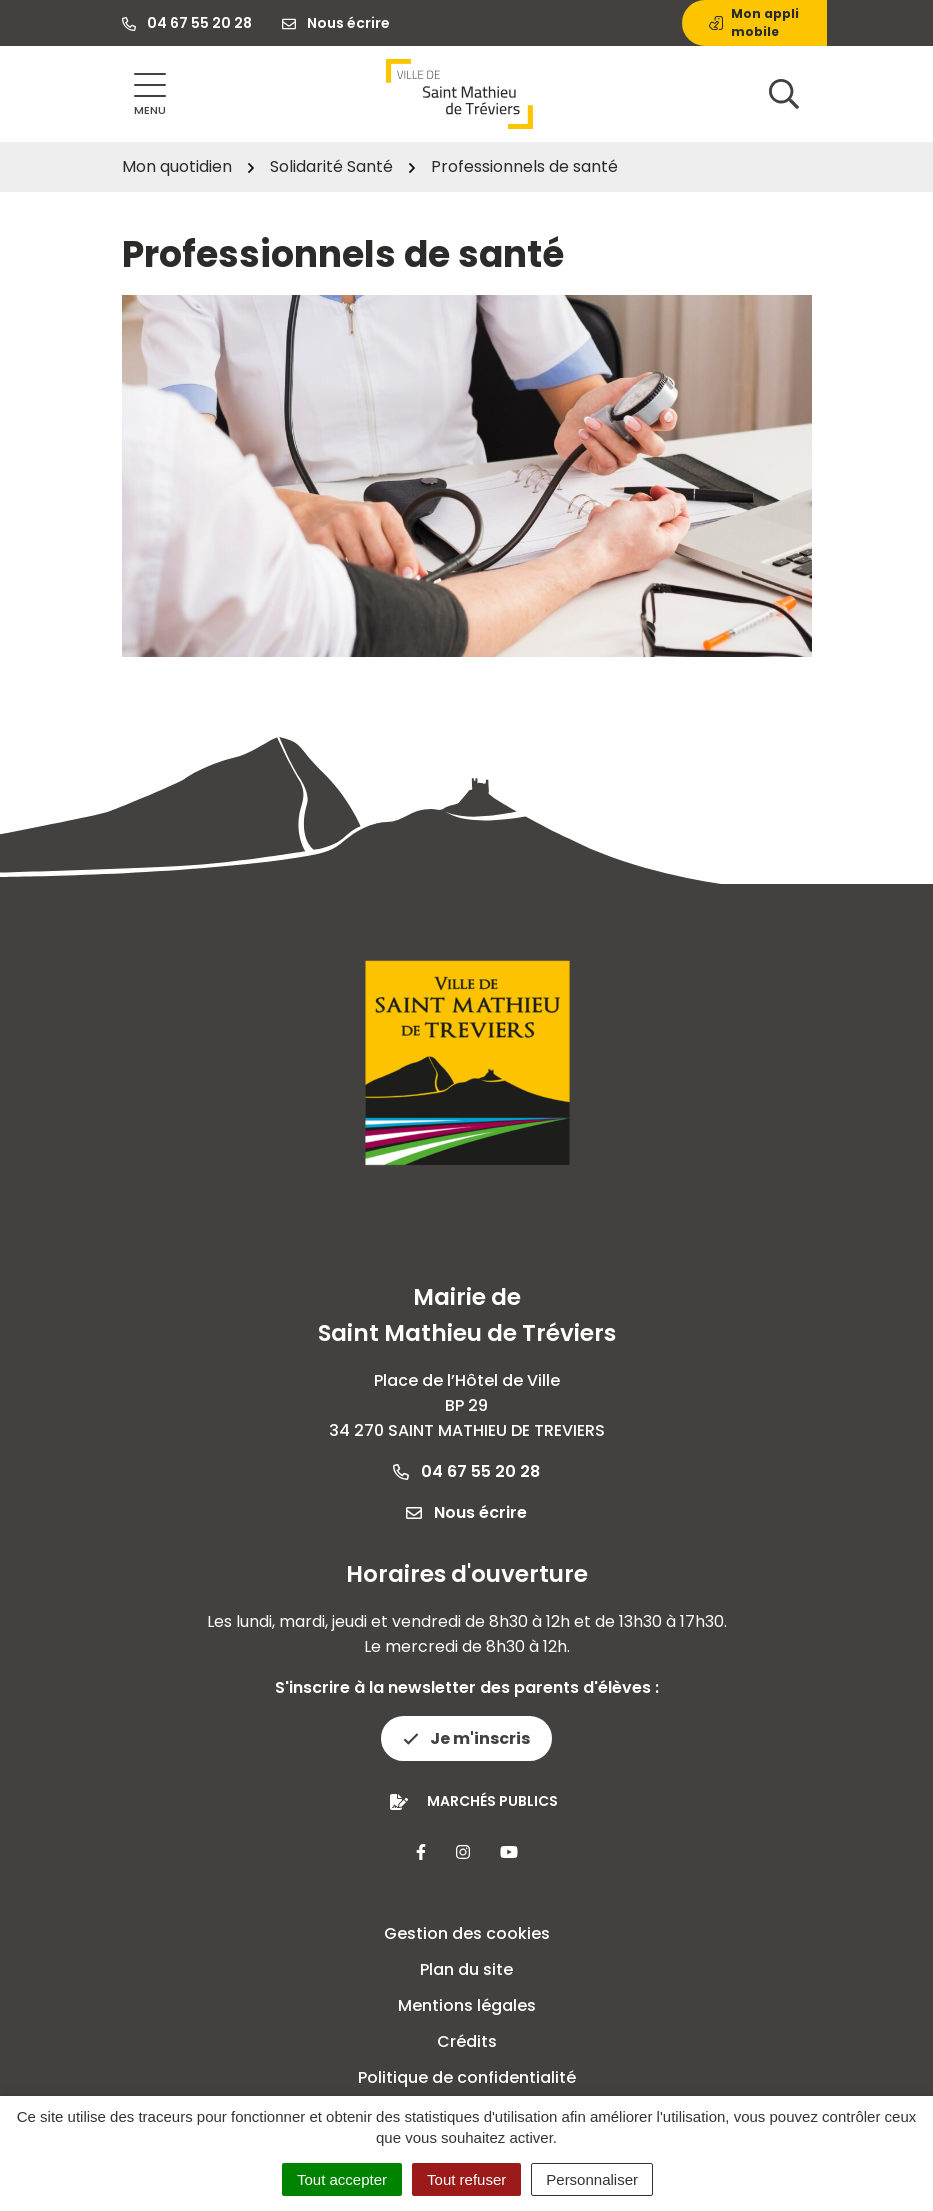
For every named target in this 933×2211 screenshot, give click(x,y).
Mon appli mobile (754, 22)
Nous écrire (466, 1512)
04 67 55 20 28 (466, 1471)
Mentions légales (467, 2005)
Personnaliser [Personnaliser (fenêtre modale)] (592, 2179)
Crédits (467, 2041)
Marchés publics (492, 1801)
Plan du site (466, 1969)
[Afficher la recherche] (784, 94)
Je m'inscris (466, 1738)
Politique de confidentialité (467, 2077)
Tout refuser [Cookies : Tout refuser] (466, 2179)
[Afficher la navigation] (150, 94)
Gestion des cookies (467, 1933)
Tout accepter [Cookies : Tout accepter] (342, 2179)
